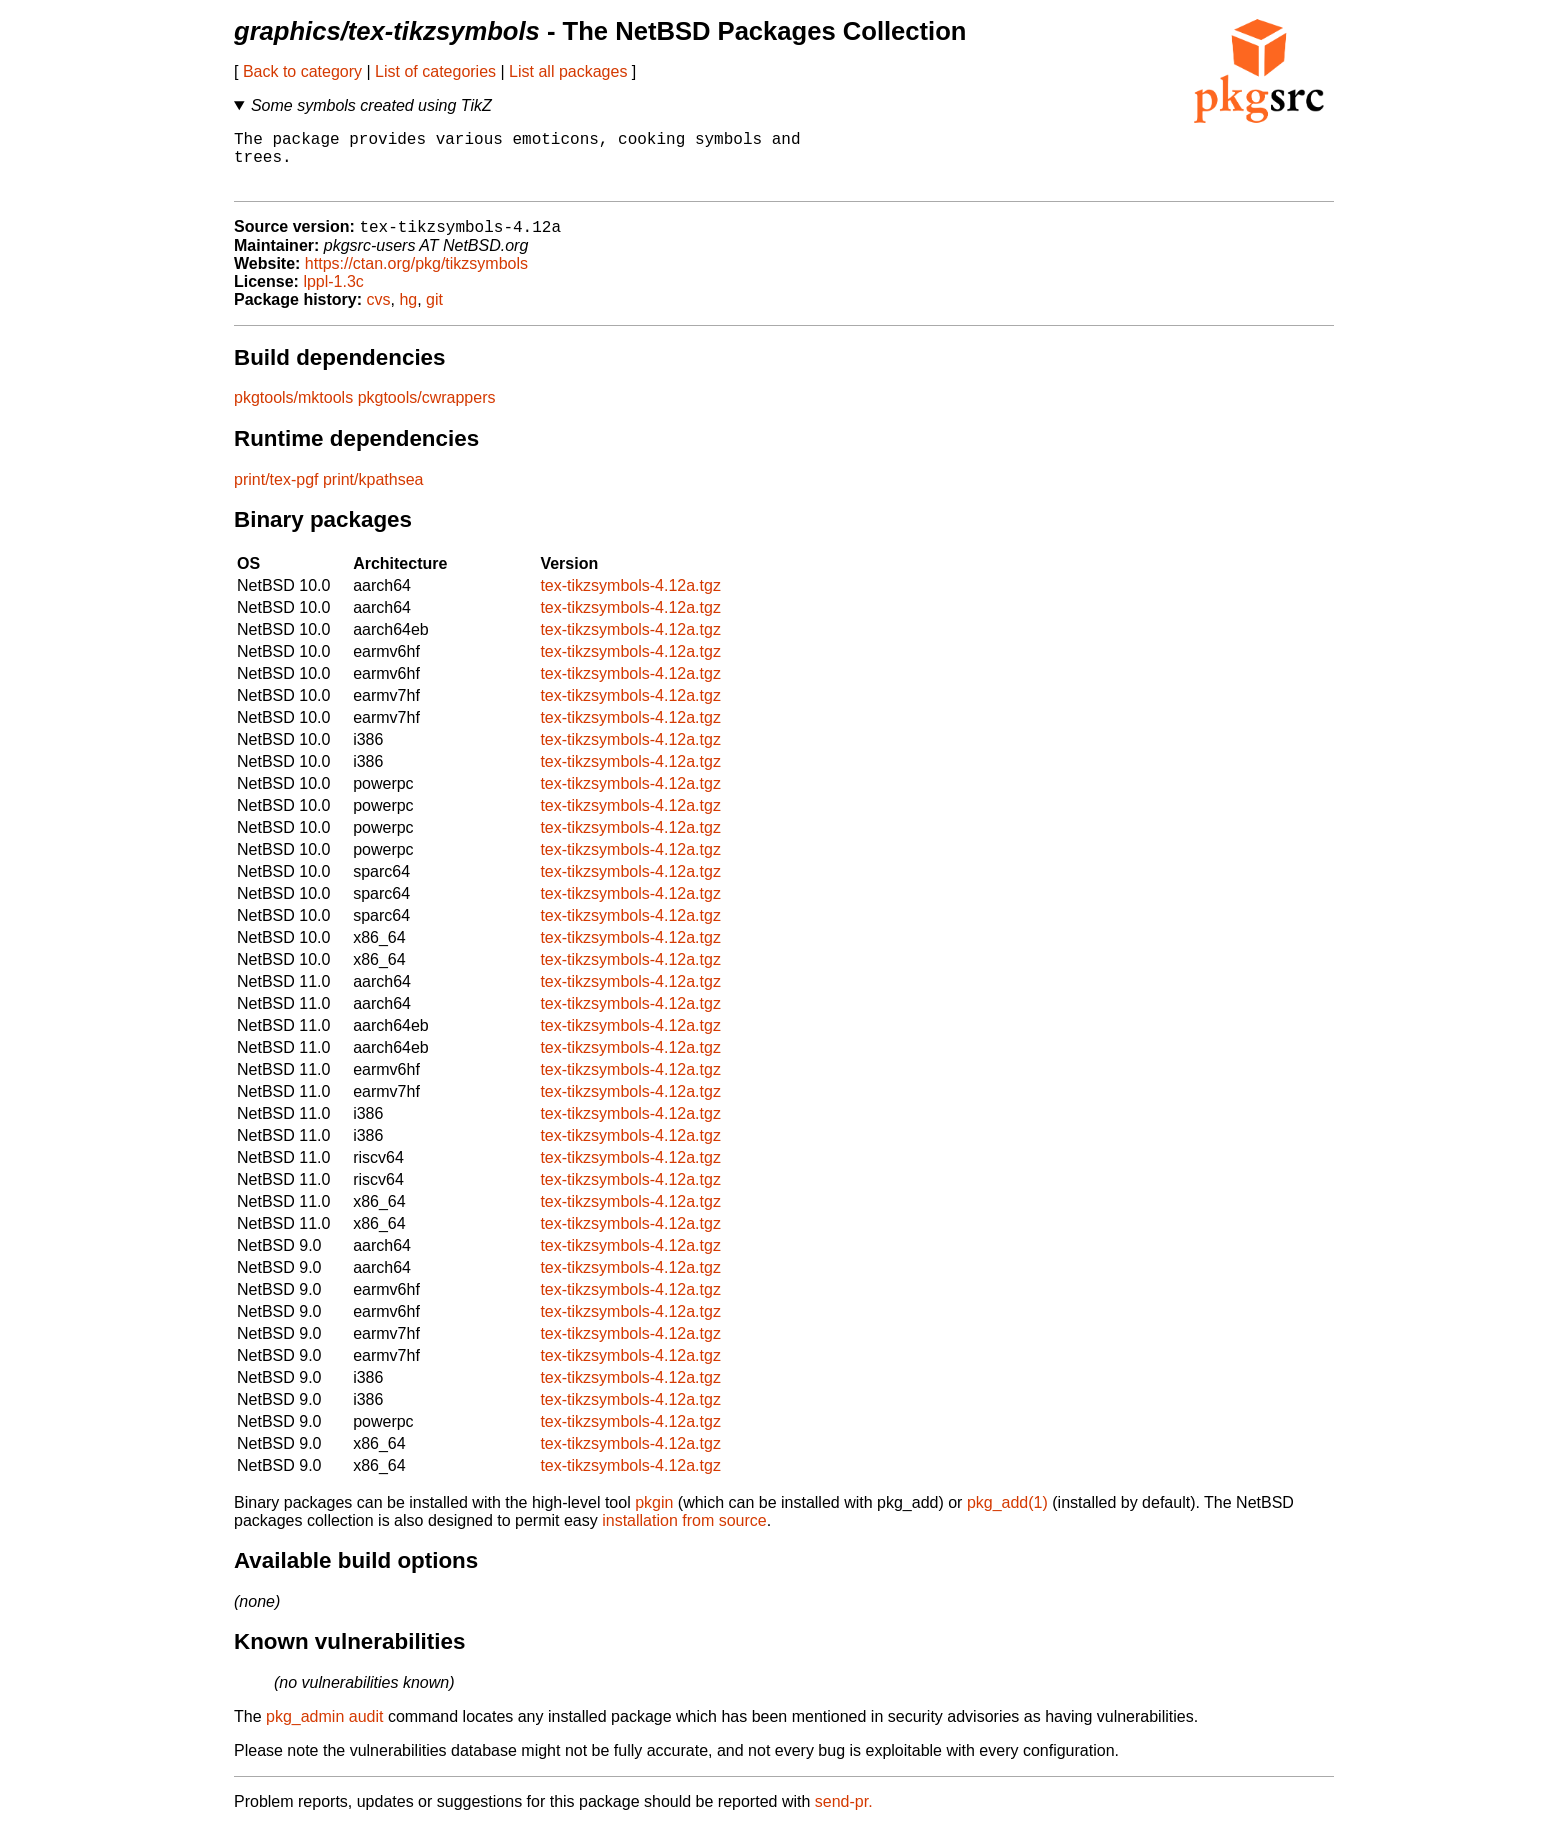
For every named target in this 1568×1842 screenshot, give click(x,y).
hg (408, 314)
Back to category (302, 71)
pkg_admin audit (324, 1731)
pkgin (654, 1517)
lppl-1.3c (333, 296)
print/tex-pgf (276, 494)
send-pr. (844, 1816)
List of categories (435, 71)
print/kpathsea (373, 494)
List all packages (568, 71)
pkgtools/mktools (293, 412)
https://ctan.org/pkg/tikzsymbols (416, 278)
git (434, 314)
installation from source (684, 1535)
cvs (379, 314)
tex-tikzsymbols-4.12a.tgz (630, 600)
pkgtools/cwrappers (427, 412)
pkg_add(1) (1007, 1517)
